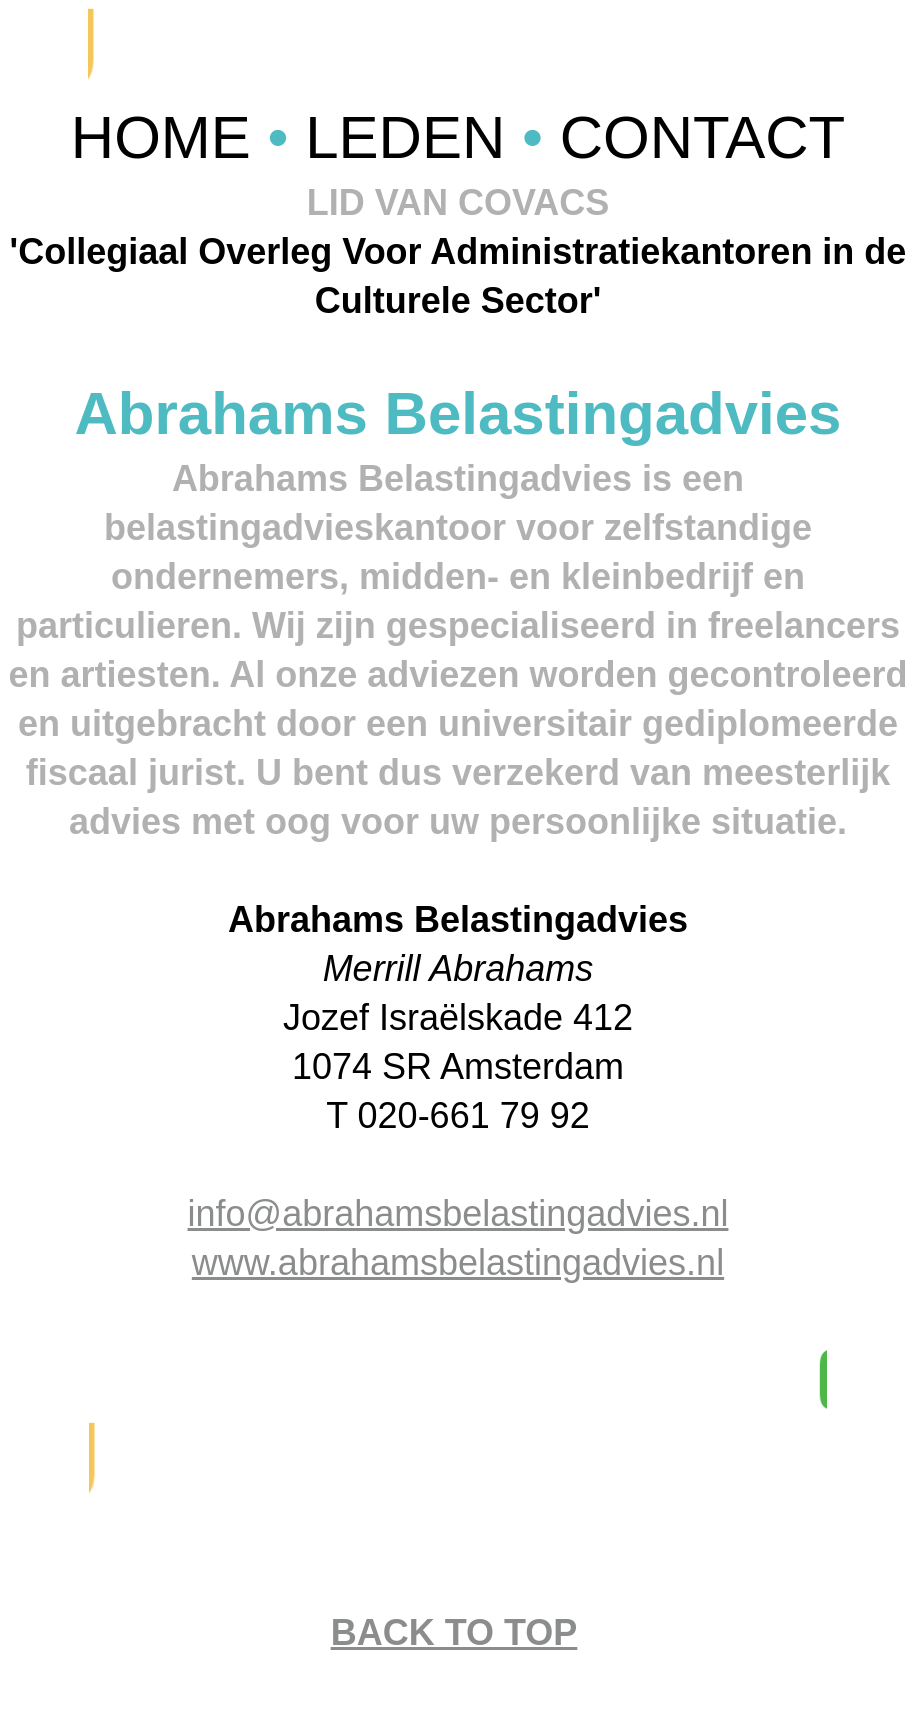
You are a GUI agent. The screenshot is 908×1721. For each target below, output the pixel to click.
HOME (169, 137)
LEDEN (413, 137)
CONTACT (703, 137)
